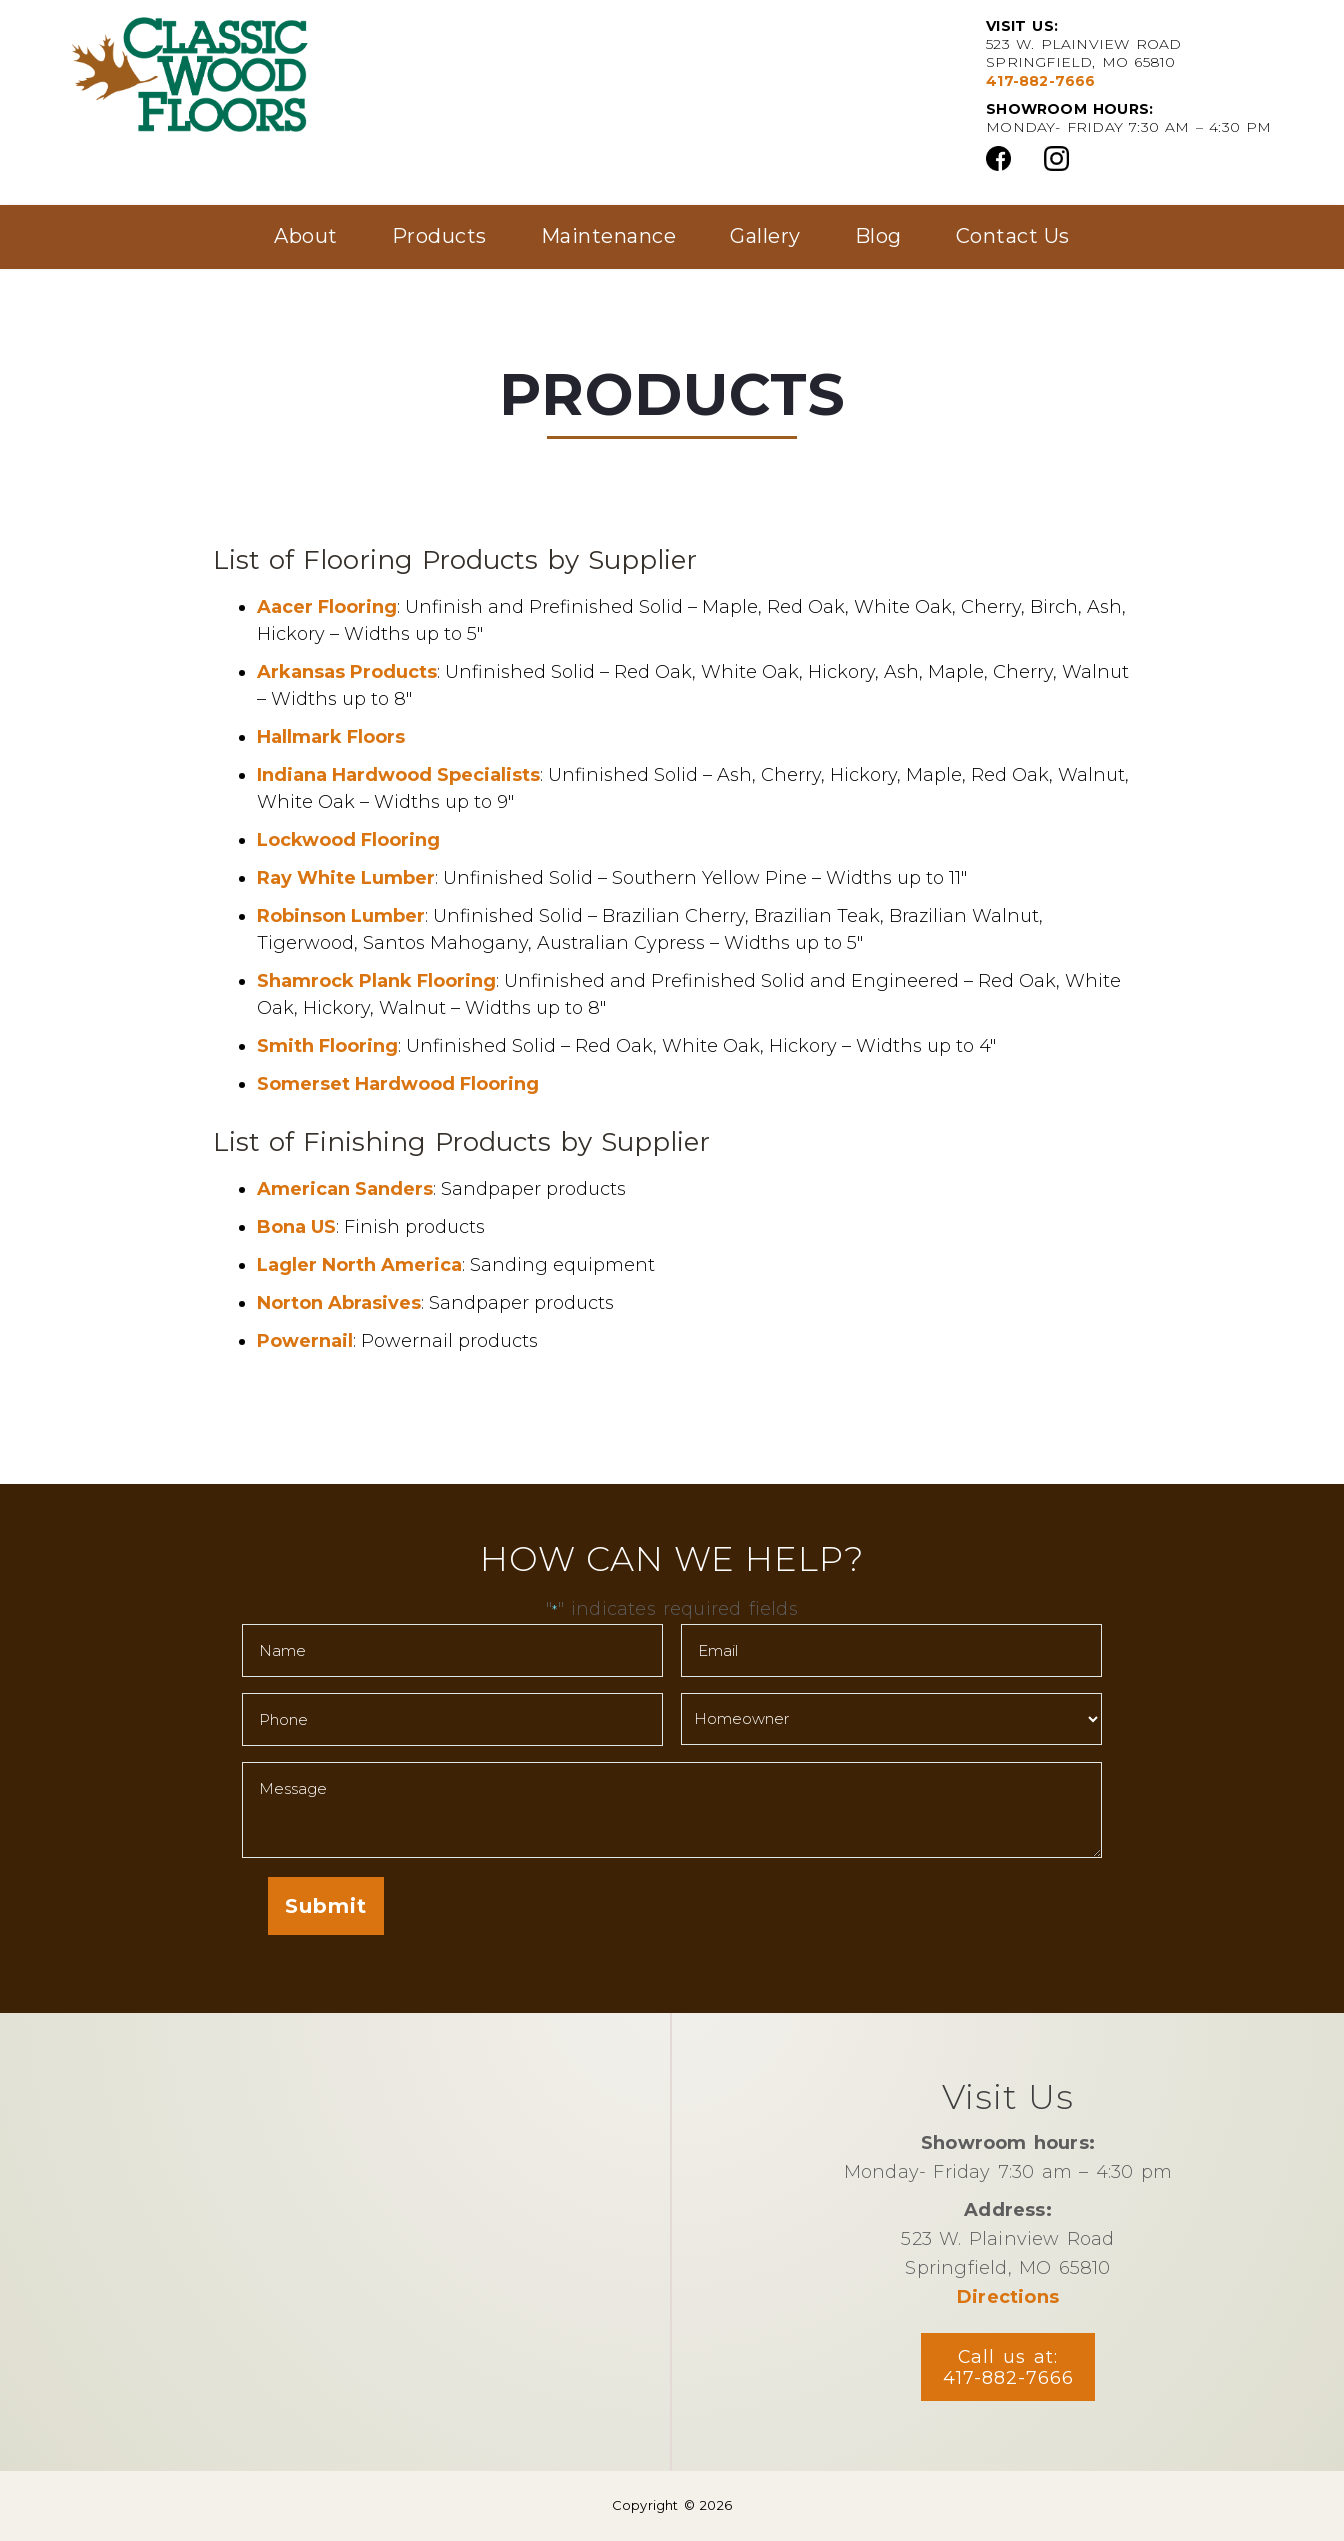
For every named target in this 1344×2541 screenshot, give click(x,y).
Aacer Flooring (327, 607)
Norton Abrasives (339, 1303)
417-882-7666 (1040, 81)
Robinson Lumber (341, 916)
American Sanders (345, 1189)
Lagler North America (359, 1265)
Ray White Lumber (346, 878)
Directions (1008, 2296)
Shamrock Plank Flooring (376, 981)
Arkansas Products (347, 672)
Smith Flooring (327, 1046)
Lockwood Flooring (348, 840)
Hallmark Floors (331, 737)
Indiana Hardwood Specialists (398, 775)
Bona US (296, 1227)
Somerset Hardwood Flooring (398, 1084)
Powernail (305, 1341)
